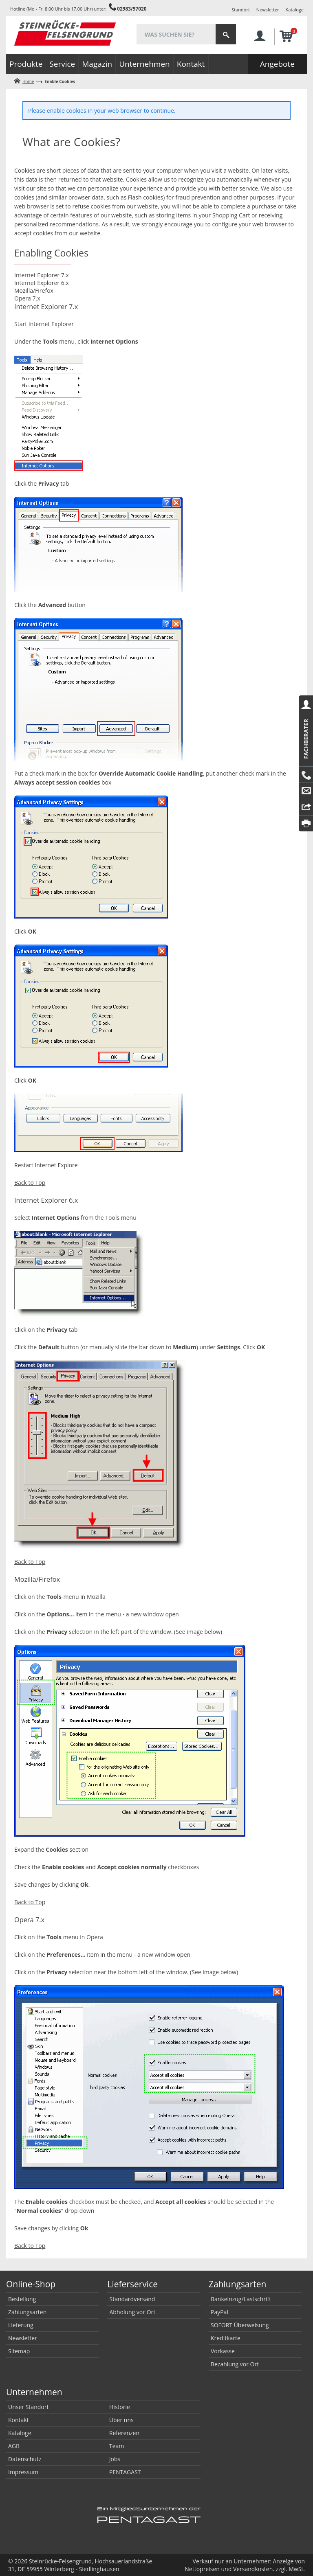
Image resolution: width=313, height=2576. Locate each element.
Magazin (97, 64)
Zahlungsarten (27, 2312)
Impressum (23, 2472)
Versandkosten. (253, 2569)
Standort (240, 10)
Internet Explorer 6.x (41, 283)
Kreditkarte (225, 2338)
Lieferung (20, 2325)
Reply (306, 807)
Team (116, 2446)
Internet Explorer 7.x (41, 275)
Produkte (25, 64)
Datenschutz (24, 2459)
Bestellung (22, 2299)
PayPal (219, 2312)
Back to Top (29, 1182)
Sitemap (19, 2351)
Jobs (114, 2459)
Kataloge (295, 10)
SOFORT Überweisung (240, 2325)
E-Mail (306, 791)
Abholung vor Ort (132, 2312)
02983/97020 (131, 8)
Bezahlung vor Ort (235, 2364)
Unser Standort (28, 2407)
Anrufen (306, 775)
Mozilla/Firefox (33, 290)
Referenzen (124, 2433)
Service (62, 64)
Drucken (306, 823)
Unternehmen (144, 64)
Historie (119, 2407)
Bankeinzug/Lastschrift (241, 2299)
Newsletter (267, 10)
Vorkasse (223, 2351)
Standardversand (132, 2299)
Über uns (121, 2420)
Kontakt (191, 64)
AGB (14, 2446)
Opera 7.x (27, 298)
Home (28, 81)
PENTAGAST (125, 2472)
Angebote (277, 64)
